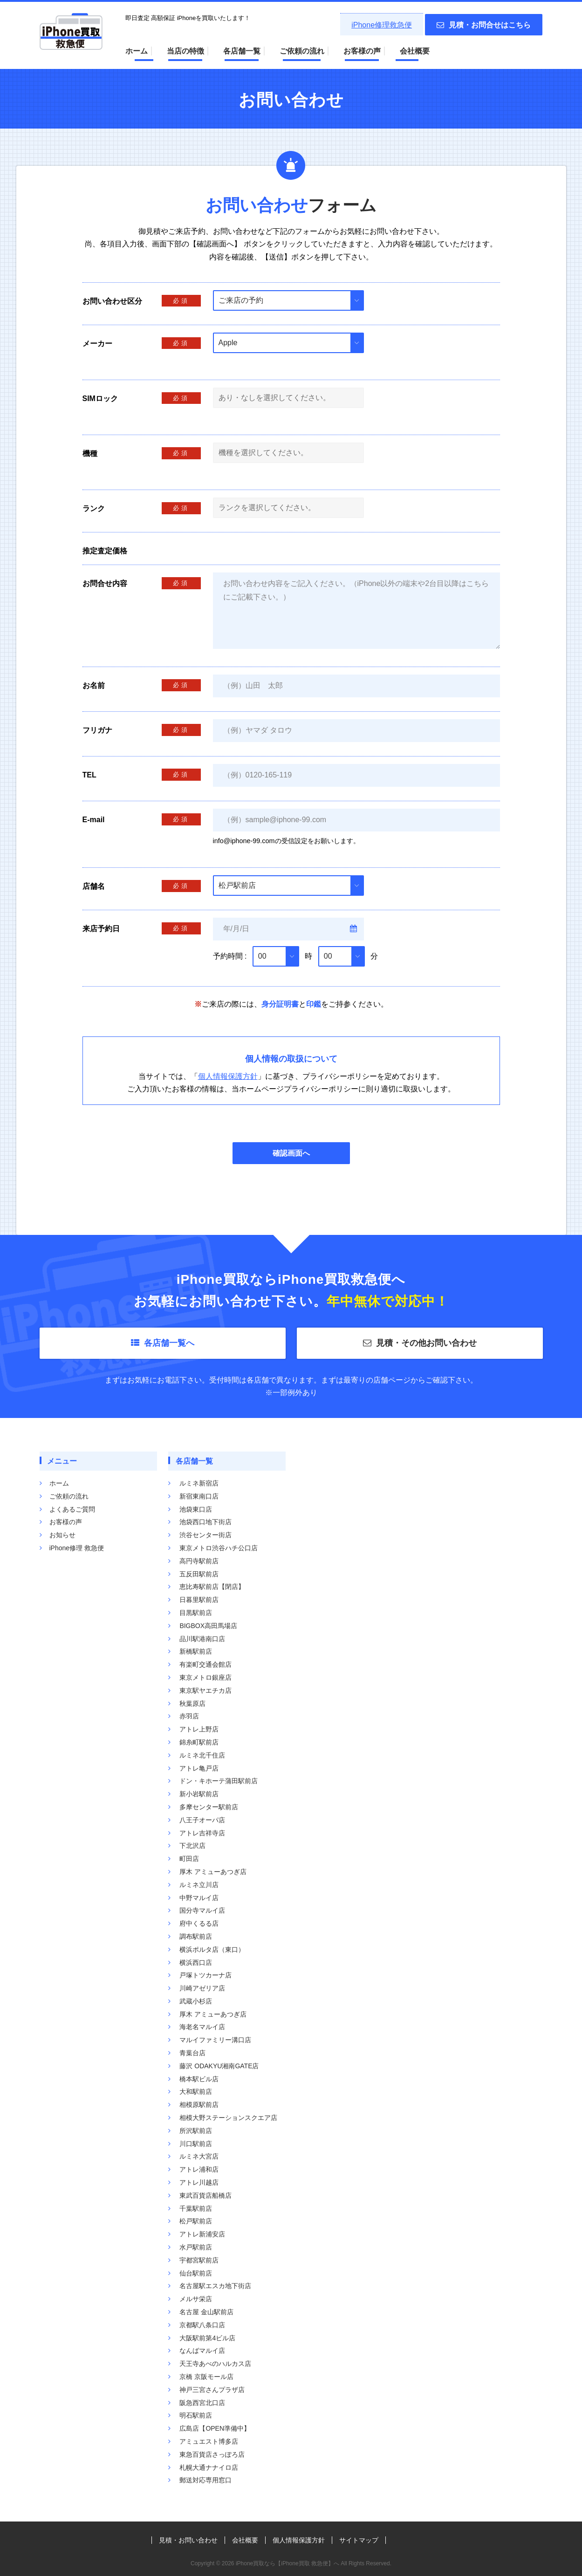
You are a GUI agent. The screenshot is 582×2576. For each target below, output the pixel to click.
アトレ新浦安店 (202, 2234)
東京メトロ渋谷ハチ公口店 (218, 1548)
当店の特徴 (185, 51)
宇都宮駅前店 (199, 2260)
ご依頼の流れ (302, 51)
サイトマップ (358, 2540)
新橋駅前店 (195, 1651)
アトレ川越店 (199, 2182)
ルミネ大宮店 (199, 2156)
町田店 (189, 1858)
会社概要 (415, 51)
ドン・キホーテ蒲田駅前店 (218, 1781)
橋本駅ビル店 (199, 2079)
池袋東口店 (195, 1509)
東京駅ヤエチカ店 (205, 1690)
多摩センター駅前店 (208, 1807)
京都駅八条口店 (202, 2325)
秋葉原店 (192, 1703)
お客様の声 (362, 51)
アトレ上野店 (199, 1729)
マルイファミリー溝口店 (215, 2040)
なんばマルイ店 (202, 2350)
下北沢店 (192, 1845)
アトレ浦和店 (199, 2169)
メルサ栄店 (195, 2299)
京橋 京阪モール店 (206, 2376)
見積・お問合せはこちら (484, 25)
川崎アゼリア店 (202, 1988)
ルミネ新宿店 (199, 1483)
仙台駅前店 (195, 2273)
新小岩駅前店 (199, 1794)
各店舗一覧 (241, 51)
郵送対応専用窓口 (205, 2480)
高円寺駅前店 (199, 1561)
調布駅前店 (195, 1936)
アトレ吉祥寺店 (202, 1833)
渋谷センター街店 (205, 1535)
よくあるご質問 (72, 1509)
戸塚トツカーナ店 (205, 1975)
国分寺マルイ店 (202, 1910)
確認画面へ (291, 1153)
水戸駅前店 (195, 2247)
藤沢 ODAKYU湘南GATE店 (219, 2066)
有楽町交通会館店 (205, 1664)
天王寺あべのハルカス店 (215, 2363)
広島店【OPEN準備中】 (214, 2428)
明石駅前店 (195, 2415)
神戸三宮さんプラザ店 (212, 2389)
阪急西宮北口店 (202, 2402)
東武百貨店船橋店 (205, 2195)
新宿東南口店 (199, 1496)
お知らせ (62, 1535)
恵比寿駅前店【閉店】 (212, 1586)
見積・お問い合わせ (188, 2540)
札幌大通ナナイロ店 (208, 2467)
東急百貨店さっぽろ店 (212, 2454)
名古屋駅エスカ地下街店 (215, 2286)
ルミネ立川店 (199, 1884)
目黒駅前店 (195, 1612)
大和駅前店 (195, 2091)
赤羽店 (189, 1716)
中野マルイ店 (199, 1897)
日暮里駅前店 (199, 1599)
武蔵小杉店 (195, 2001)
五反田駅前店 (199, 1574)
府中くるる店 (199, 1923)
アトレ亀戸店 (199, 1768)
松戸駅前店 (195, 2221)
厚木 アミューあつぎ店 (212, 1871)
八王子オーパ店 (202, 1820)
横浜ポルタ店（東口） (212, 1949)
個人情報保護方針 (228, 1076)
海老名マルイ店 (202, 2027)
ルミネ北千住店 (202, 1755)
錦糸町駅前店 (199, 1742)
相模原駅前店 (199, 2104)
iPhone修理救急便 (381, 25)
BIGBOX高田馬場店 (208, 1625)
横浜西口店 (195, 1962)
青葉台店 (192, 2053)
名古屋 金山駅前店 (206, 2312)
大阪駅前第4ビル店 (207, 2338)
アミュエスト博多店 (208, 2441)
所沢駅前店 (195, 2130)
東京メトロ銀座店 (205, 1677)
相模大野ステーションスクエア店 (228, 2117)
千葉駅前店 (195, 2208)
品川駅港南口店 (202, 1638)
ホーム (136, 51)
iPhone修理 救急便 (76, 1548)
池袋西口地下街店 (205, 1522)
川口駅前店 (195, 2143)
